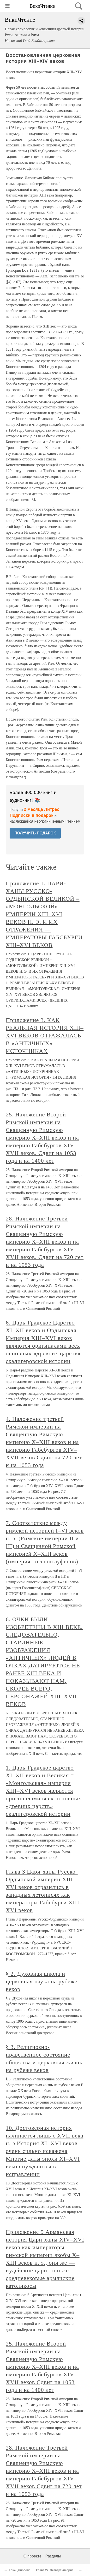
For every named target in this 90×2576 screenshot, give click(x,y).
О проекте (33, 2556)
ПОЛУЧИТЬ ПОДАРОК (35, 833)
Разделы (53, 2556)
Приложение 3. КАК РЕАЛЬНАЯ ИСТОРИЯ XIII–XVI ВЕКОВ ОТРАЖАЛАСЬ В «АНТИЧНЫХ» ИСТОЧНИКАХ (45, 1035)
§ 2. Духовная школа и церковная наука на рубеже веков (41, 1981)
